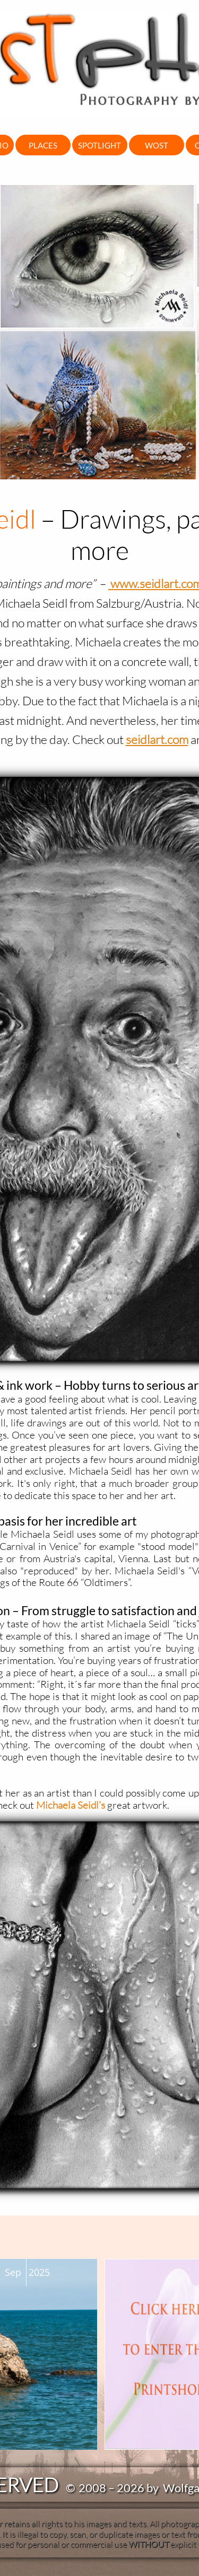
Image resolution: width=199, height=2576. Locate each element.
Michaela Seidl (67, 1805)
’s (102, 1805)
